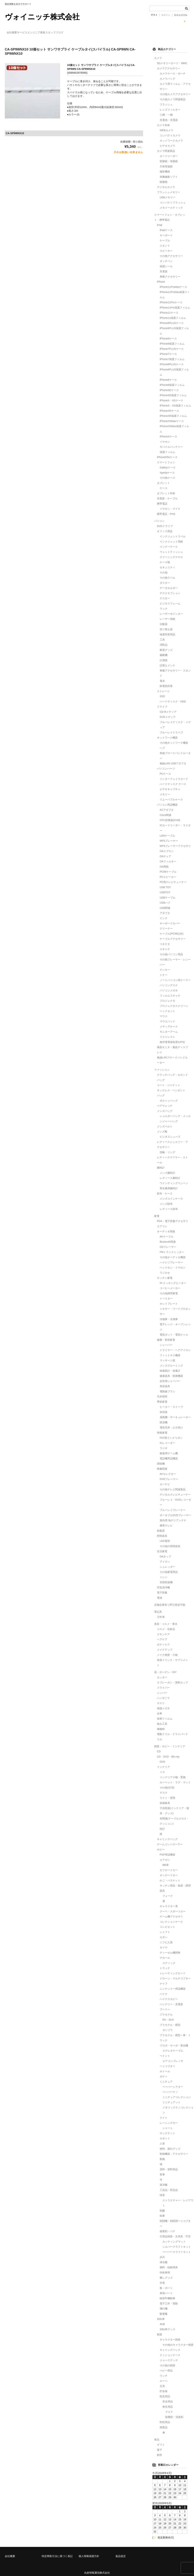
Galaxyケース (168, 464)
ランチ (163, 2372)
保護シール (166, 262)
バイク (163, 1990)
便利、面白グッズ (170, 2145)
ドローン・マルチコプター (175, 1974)
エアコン (162, 1222)
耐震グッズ (166, 646)
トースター (166, 1295)
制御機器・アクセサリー (174, 2150)
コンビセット (167, 1923)
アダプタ (165, 909)
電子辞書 (162, 1589)
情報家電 (162, 1429)
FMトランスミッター (172, 1248)
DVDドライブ (165, 522)
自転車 (161, 2315)
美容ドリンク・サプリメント (172, 1659)
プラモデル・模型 (170, 2021)
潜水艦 (163, 2258)
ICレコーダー (167, 1439)
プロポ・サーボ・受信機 (174, 2042)
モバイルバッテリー (171, 443)
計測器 (163, 656)
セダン (163, 1933)
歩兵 (162, 2253)
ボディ (163, 2072)
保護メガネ (163, 1704)
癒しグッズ (166, 2274)
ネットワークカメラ (171, 137)
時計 (162, 1825)
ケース (163, 484)
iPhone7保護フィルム (172, 355)
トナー (163, 971)
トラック (165, 1964)
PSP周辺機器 (167, 1851)
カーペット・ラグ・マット (175, 1778)
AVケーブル (166, 1233)
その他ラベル (167, 574)
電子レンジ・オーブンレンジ (175, 1323)
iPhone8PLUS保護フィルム (174, 368)
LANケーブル (167, 832)
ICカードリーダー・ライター (175, 824)
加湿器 (163, 1408)
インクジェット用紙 (171, 538)
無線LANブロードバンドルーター (172, 1057)
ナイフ (163, 1980)
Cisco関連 (165, 811)
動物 (162, 2155)
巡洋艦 (163, 2181)
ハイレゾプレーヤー (171, 1258)
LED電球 (165, 1537)
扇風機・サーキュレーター (175, 1413)
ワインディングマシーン (174, 1179)
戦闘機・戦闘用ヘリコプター (175, 2220)
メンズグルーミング (171, 1362)
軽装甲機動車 (167, 2294)
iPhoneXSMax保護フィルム (174, 425)
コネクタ (165, 940)
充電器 (163, 267)
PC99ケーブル (168, 868)
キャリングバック (170, 2346)
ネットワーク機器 (167, 734)
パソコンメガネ (169, 986)
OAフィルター (168, 857)
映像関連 (162, 1465)
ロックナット (167, 2129)
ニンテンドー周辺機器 (173, 1985)
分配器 (163, 620)
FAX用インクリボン (171, 1434)
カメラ (158, 54)
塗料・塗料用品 (169, 2165)
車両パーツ (166, 2289)
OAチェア (165, 852)
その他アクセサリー (171, 252)
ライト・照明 (167, 1794)
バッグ (161, 1091)
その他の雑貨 (167, 2361)
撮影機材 (165, 168)
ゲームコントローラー (170, 1840)
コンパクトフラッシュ (173, 199)
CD (159, 1747)
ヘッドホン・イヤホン (173, 1264)
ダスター (165, 579)
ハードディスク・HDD (173, 698)
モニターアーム (169, 1028)
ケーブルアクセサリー (173, 935)
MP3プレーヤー (169, 837)
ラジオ (163, 1444)
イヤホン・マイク (170, 505)
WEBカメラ (166, 126)
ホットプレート (169, 1300)
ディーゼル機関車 (170, 1949)
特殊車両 (165, 2269)
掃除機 (161, 1460)
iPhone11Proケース (171, 298)
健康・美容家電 (166, 1336)
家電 (156, 1212)
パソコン (159, 517)
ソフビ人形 (166, 1938)
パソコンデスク (169, 981)
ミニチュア (166, 2078)
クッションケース (170, 2351)
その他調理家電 (169, 1289)
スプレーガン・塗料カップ (172, 1679)
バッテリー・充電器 (171, 2000)
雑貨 (159, 2330)
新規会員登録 (180, 15)
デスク (163, 1789)
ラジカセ (165, 1269)
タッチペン (166, 257)
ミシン (163, 1573)
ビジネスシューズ (170, 1133)
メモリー (165, 790)
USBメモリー (167, 193)
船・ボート (166, 2284)
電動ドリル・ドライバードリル (172, 1733)
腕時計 (161, 1164)
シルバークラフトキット (176, 2243)
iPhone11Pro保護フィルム (175, 304)
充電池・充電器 (169, 116)
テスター (165, 594)
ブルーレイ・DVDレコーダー (175, 1499)
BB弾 (165, 1861)
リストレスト (167, 1033)
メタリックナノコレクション (177, 2106)
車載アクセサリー (170, 273)
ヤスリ (161, 1699)
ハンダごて (163, 1694)
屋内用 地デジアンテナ (173, 1516)
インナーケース (169, 543)
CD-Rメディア (168, 708)
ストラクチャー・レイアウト (177, 2199)
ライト (163, 2114)
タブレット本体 (166, 489)
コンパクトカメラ (170, 131)
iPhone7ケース (168, 350)
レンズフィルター (170, 106)
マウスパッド (167, 1017)
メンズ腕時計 (167, 1169)
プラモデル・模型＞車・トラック (175, 2034)
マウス (163, 1012)
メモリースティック (171, 204)
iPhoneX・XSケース (171, 396)
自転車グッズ (167, 2325)
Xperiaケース (167, 469)
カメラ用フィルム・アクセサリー (175, 83)
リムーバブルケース (171, 796)
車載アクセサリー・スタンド (175, 670)
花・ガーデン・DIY (165, 1668)
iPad (159, 221)
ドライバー (163, 1684)
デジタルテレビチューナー (175, 1491)
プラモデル (166, 2011)
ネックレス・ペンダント (171, 1086)
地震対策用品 (167, 630)
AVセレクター (168, 1470)
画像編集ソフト (169, 173)
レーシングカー (169, 2119)
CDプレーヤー (168, 1243)
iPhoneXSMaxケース (172, 417)
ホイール (165, 2067)
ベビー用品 (166, 2367)
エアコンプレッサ (172, 2057)
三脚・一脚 (166, 111)
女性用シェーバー (170, 1377)
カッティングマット (174, 2238)
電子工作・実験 (169, 2299)
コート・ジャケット (168, 1081)
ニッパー (162, 1689)
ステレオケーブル (172, 2047)
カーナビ (165, 1480)
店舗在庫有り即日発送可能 (169, 1601)
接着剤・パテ (167, 2227)
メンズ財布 (166, 1200)
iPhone (161, 278)
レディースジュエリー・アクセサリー (172, 1141)
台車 (159, 1709)
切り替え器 (166, 625)
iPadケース (166, 226)
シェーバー (166, 1341)
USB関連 (165, 904)
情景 (162, 2191)
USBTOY (165, 888)
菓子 (159, 2446)
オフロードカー (169, 1866)
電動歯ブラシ (167, 1387)
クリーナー (166, 925)
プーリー (165, 2005)
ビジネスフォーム (170, 599)
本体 (162, 2320)
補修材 (161, 1725)
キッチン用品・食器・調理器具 (175, 1885)
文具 (162, 2382)
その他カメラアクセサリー (175, 90)
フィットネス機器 (170, 1351)
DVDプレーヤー (169, 1475)
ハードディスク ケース (173, 780)
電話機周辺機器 (169, 1454)
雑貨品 (163, 2423)
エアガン (165, 1856)
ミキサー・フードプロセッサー (175, 1308)
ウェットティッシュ (171, 548)
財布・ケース (164, 1189)
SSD (162, 692)
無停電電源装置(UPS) (172, 1038)
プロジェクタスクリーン (174, 1002)
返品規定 (120, 2552)
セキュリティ (167, 563)
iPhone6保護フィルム (172, 340)
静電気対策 (166, 682)
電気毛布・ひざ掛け (171, 1424)
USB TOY (165, 883)
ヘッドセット (167, 1007)
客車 (162, 2171)
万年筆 (161, 1613)
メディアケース (169, 1023)
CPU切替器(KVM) (170, 816)
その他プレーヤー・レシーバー (175, 958)
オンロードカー (169, 1871)
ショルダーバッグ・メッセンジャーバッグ (175, 1115)
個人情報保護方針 (89, 2552)
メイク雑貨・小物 (167, 1651)
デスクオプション (170, 589)
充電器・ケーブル (167, 494)
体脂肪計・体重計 (170, 1367)
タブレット (163, 479)
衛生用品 (167, 2403)
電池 (159, 1594)
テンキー (165, 966)
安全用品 (167, 2398)
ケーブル (165, 236)
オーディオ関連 (166, 1227)
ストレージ (163, 687)
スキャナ (165, 945)
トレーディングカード (173, 1969)
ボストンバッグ (169, 1097)
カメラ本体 (163, 121)
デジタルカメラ (166, 183)
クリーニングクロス (171, 553)
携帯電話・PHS (166, 510)
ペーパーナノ (170, 2088)
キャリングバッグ (167, 1835)
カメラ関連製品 (166, 147)
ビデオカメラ (167, 142)
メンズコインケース (171, 1195)
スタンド (165, 242)
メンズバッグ (164, 1107)
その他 (163, 569)
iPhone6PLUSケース (172, 319)
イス (162, 1768)
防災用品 (165, 2392)
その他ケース (167, 474)
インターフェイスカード (174, 775)
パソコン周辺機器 (167, 801)
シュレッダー (167, 1563)
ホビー (161, 1845)
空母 (162, 2279)
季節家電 (162, 1398)
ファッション (162, 1066)
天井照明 (162, 1393)
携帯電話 (162, 500)
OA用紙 (164, 863)
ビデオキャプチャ (170, 785)
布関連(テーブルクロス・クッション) (174, 1818)
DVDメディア (168, 713)
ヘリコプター (167, 2062)
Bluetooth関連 (168, 1238)
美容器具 (165, 1382)
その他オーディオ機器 (173, 1253)
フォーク (167, 1892)
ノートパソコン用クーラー (175, 976)
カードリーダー (169, 152)
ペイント (165, 2052)
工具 (162, 636)
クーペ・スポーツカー (173, 1907)
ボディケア (163, 1641)
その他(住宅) (167, 1784)
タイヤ (163, 1944)
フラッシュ (166, 101)
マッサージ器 (167, 1356)
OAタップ (165, 1552)
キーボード (166, 231)
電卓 (162, 677)
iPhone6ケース (168, 335)
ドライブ (162, 703)
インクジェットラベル (173, 532)
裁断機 (163, 651)
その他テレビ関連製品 (173, 1485)
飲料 (159, 2451)
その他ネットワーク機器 (174, 739)
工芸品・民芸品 (169, 2186)
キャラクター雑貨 (170, 2336)
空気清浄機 (163, 1583)
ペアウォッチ (164, 1102)
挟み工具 (162, 1720)
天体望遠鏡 (166, 162)
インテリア (163, 1763)
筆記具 (158, 1608)
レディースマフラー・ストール (172, 1156)
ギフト (161, 2441)
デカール (165, 1954)
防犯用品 (165, 2418)
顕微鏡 (163, 178)
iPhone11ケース (169, 309)
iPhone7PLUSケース (172, 345)
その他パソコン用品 (171, 950)
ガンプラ (167, 2026)
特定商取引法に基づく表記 (57, 2552)
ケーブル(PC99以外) (171, 930)
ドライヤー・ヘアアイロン (175, 1346)
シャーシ (167, 2124)
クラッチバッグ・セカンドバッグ (172, 1074)
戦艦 (162, 2207)
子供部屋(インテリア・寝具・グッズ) (174, 1807)
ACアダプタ (167, 806)
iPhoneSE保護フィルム (173, 391)
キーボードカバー (170, 919)
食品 (156, 2435)
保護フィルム (167, 448)
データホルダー (169, 584)
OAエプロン (167, 847)
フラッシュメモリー (168, 188)
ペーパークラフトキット (176, 2248)
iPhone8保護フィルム (172, 381)
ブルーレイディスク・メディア (175, 721)
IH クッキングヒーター (173, 1279)
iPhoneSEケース (169, 386)
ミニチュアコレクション (176, 2093)
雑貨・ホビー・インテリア (169, 1742)
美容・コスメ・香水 (165, 1620)
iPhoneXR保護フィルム (173, 412)
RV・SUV (168, 2016)
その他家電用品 (169, 1568)
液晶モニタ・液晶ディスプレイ (172, 1046)
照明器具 (162, 1532)
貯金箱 (163, 2387)
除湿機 (163, 1418)
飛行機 (163, 2305)
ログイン (165, 15)
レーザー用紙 (167, 615)
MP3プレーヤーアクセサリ (175, 842)
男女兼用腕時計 (169, 1184)
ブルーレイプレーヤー (173, 1506)
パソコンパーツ (166, 765)
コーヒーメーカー (170, 1284)
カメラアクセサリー (168, 64)
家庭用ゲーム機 (169, 1449)
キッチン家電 (164, 1274)
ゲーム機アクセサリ (171, 1913)
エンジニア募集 (53, 32)
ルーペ (163, 2377)
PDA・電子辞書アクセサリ (172, 1217)
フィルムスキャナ (170, 992)
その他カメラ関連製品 (173, 95)
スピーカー (166, 247)
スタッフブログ (79, 32)
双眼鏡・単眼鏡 (169, 157)
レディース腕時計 (170, 1174)
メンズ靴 (162, 1128)
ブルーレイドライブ (171, 728)
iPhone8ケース (168, 376)
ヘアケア (162, 1635)
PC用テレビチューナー (173, 878)
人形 (162, 2140)
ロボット (165, 2134)
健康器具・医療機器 (171, 1372)
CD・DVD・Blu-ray (168, 1753)
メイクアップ (164, 1646)
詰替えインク (167, 661)
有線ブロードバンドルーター (175, 752)
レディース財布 (169, 1205)
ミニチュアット (171, 2098)
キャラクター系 (169, 1902)
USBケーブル (167, 894)
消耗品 (163, 641)
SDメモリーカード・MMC (172, 59)
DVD (162, 1758)
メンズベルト (164, 1122)
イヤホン (165, 438)
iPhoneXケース (168, 433)
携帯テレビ (166, 1522)
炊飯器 (161, 1527)
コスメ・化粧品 (166, 1625)
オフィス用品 (164, 527)
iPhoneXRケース (169, 407)
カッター (162, 1673)
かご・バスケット (170, 1876)
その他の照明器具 (170, 1542)
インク (163, 914)
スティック (168, 1959)
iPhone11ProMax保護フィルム (175, 291)
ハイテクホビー (169, 1995)
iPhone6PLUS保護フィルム (174, 327)
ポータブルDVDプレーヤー (175, 1511)
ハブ (162, 744)
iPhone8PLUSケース (172, 360)
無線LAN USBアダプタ (173, 759)
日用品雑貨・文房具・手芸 (175, 2232)
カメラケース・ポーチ (173, 70)
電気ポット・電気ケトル (174, 1331)
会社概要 (14, 32)
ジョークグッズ (169, 2356)
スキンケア (163, 1630)
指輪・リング (167, 1148)
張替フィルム (164, 1715)
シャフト (165, 1928)
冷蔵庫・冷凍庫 (169, 1315)
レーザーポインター (171, 610)
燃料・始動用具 (169, 2263)
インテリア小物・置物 (173, 1773)
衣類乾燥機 (166, 1578)
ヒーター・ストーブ (171, 1403)
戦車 (162, 2212)
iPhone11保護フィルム (173, 314)
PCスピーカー (168, 873)
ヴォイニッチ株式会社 (42, 17)
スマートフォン (166, 458)
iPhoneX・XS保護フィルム (175, 402)
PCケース (165, 770)
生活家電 (162, 1547)
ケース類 (165, 558)
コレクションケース (171, 1918)
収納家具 (165, 1799)
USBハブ (165, 899)
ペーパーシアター (172, 2083)
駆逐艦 (163, 2310)
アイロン (165, 1558)
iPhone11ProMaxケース (173, 283)
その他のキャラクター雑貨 (177, 2341)
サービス (32, 32)
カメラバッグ (167, 75)
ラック (163, 605)
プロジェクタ (167, 997)
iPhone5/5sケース (167, 453)
